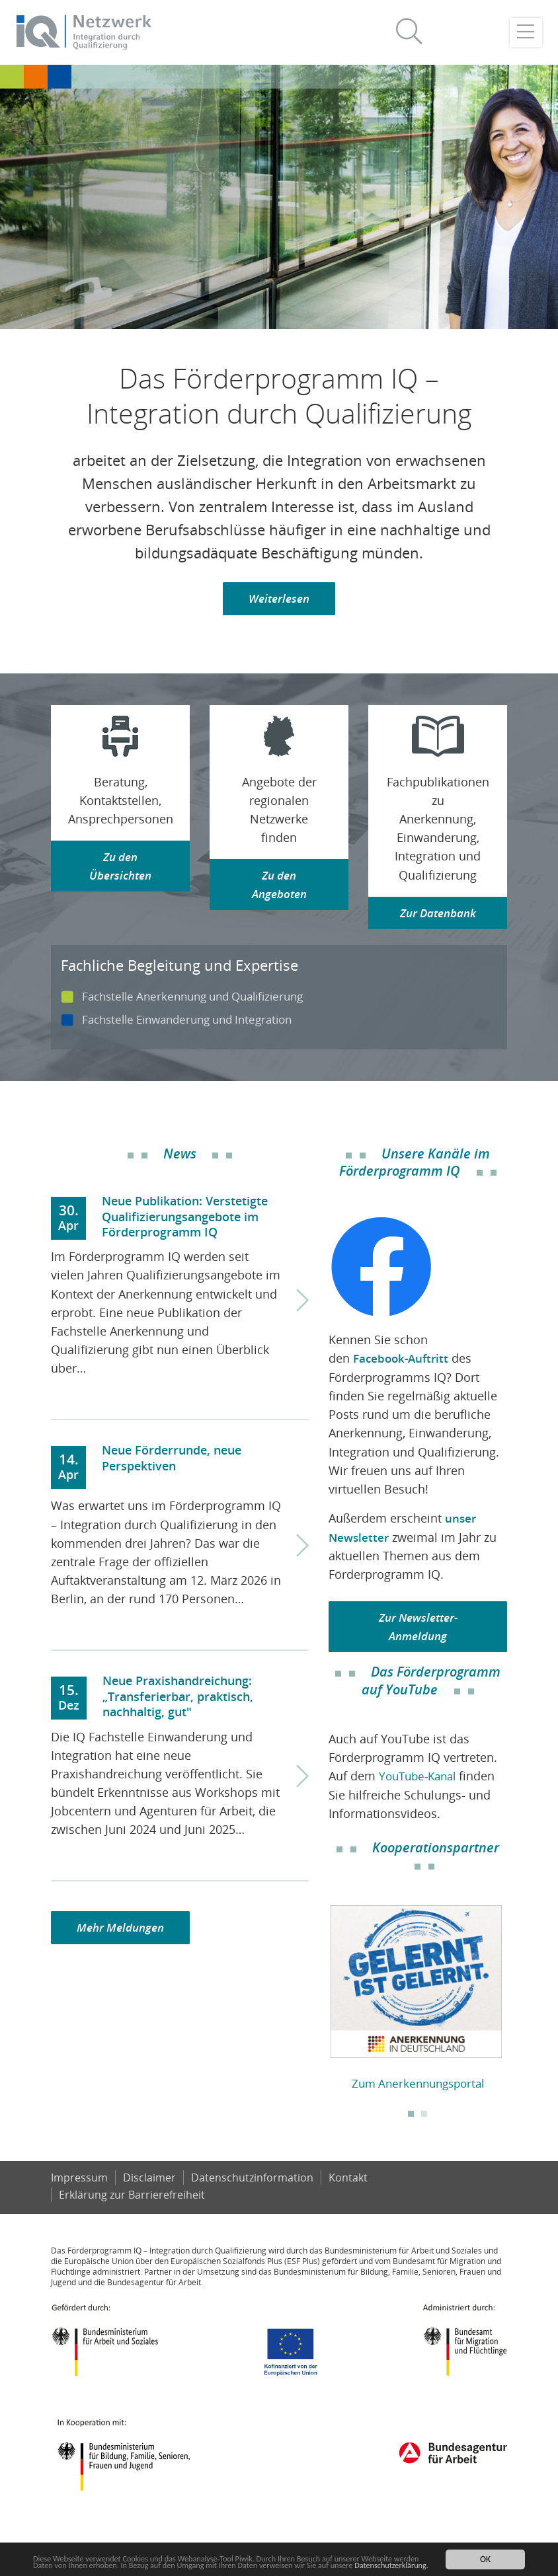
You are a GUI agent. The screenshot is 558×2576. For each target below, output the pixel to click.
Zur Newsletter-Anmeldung (418, 1628)
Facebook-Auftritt (403, 1360)
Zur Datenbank (438, 915)
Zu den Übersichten (120, 868)
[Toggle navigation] (526, 33)
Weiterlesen (279, 600)
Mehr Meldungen (123, 1930)
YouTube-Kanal (421, 1778)
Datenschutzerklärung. (74, 2565)
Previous (318, 2001)
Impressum (79, 2197)
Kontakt (348, 2197)
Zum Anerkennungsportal (418, 2084)
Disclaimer (149, 2197)
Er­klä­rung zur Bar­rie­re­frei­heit (132, 2214)
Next (517, 2001)
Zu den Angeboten (279, 887)
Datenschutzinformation (253, 2197)
